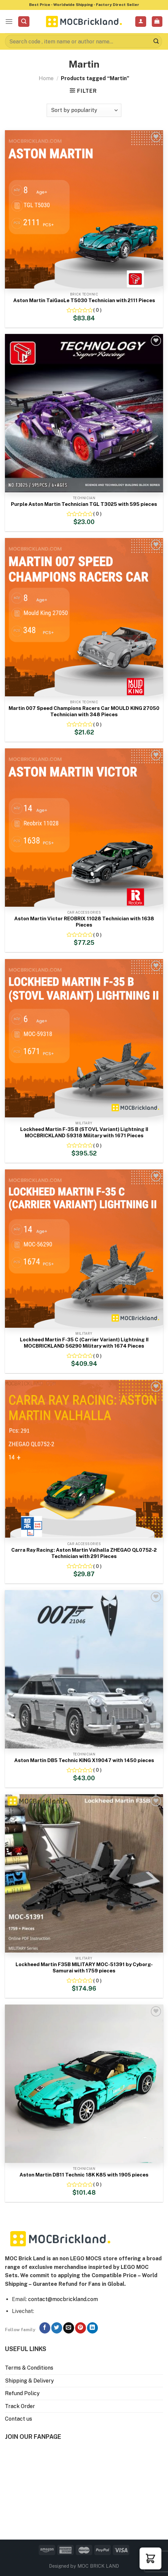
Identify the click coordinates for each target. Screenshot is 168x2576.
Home (46, 78)
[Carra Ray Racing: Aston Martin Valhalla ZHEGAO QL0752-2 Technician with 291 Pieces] (84, 1459)
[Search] (23, 21)
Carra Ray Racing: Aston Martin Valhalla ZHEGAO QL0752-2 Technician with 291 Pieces (84, 1553)
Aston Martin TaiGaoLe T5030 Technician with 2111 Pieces (84, 300)
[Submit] (156, 41)
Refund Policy (22, 2393)
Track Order (20, 2406)
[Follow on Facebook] (44, 2328)
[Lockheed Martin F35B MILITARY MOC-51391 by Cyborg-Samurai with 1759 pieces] (84, 1873)
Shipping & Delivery (29, 2381)
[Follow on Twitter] (56, 2328)
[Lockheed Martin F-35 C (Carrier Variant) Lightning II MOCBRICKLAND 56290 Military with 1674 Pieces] (84, 1248)
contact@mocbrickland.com (63, 2299)
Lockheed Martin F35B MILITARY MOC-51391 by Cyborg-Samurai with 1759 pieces (84, 1967)
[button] (150, 2558)
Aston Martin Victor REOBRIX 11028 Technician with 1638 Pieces (84, 922)
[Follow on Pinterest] (80, 2328)
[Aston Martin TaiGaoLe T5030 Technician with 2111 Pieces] (84, 209)
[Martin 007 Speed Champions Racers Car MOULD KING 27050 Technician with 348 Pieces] (84, 617)
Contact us (18, 2419)
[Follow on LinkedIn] (92, 2328)
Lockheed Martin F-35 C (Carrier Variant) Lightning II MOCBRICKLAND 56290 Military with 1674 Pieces (84, 1343)
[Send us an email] (68, 2328)
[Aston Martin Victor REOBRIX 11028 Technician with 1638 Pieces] (84, 827)
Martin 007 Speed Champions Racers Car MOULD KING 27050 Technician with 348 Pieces (84, 711)
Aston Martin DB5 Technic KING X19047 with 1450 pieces (84, 1760)
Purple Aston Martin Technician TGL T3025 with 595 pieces (84, 504)
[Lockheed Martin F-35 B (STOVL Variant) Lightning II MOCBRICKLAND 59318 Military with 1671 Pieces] (84, 1038)
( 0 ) (97, 310)
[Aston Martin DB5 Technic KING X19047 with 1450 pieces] (84, 1669)
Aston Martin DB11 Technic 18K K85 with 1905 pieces (84, 2174)
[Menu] (9, 21)
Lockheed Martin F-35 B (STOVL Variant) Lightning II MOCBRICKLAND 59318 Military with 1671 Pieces (84, 1132)
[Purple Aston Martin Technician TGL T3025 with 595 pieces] (84, 413)
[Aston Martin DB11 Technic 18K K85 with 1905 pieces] (84, 2084)
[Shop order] (84, 110)
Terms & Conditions (29, 2368)
